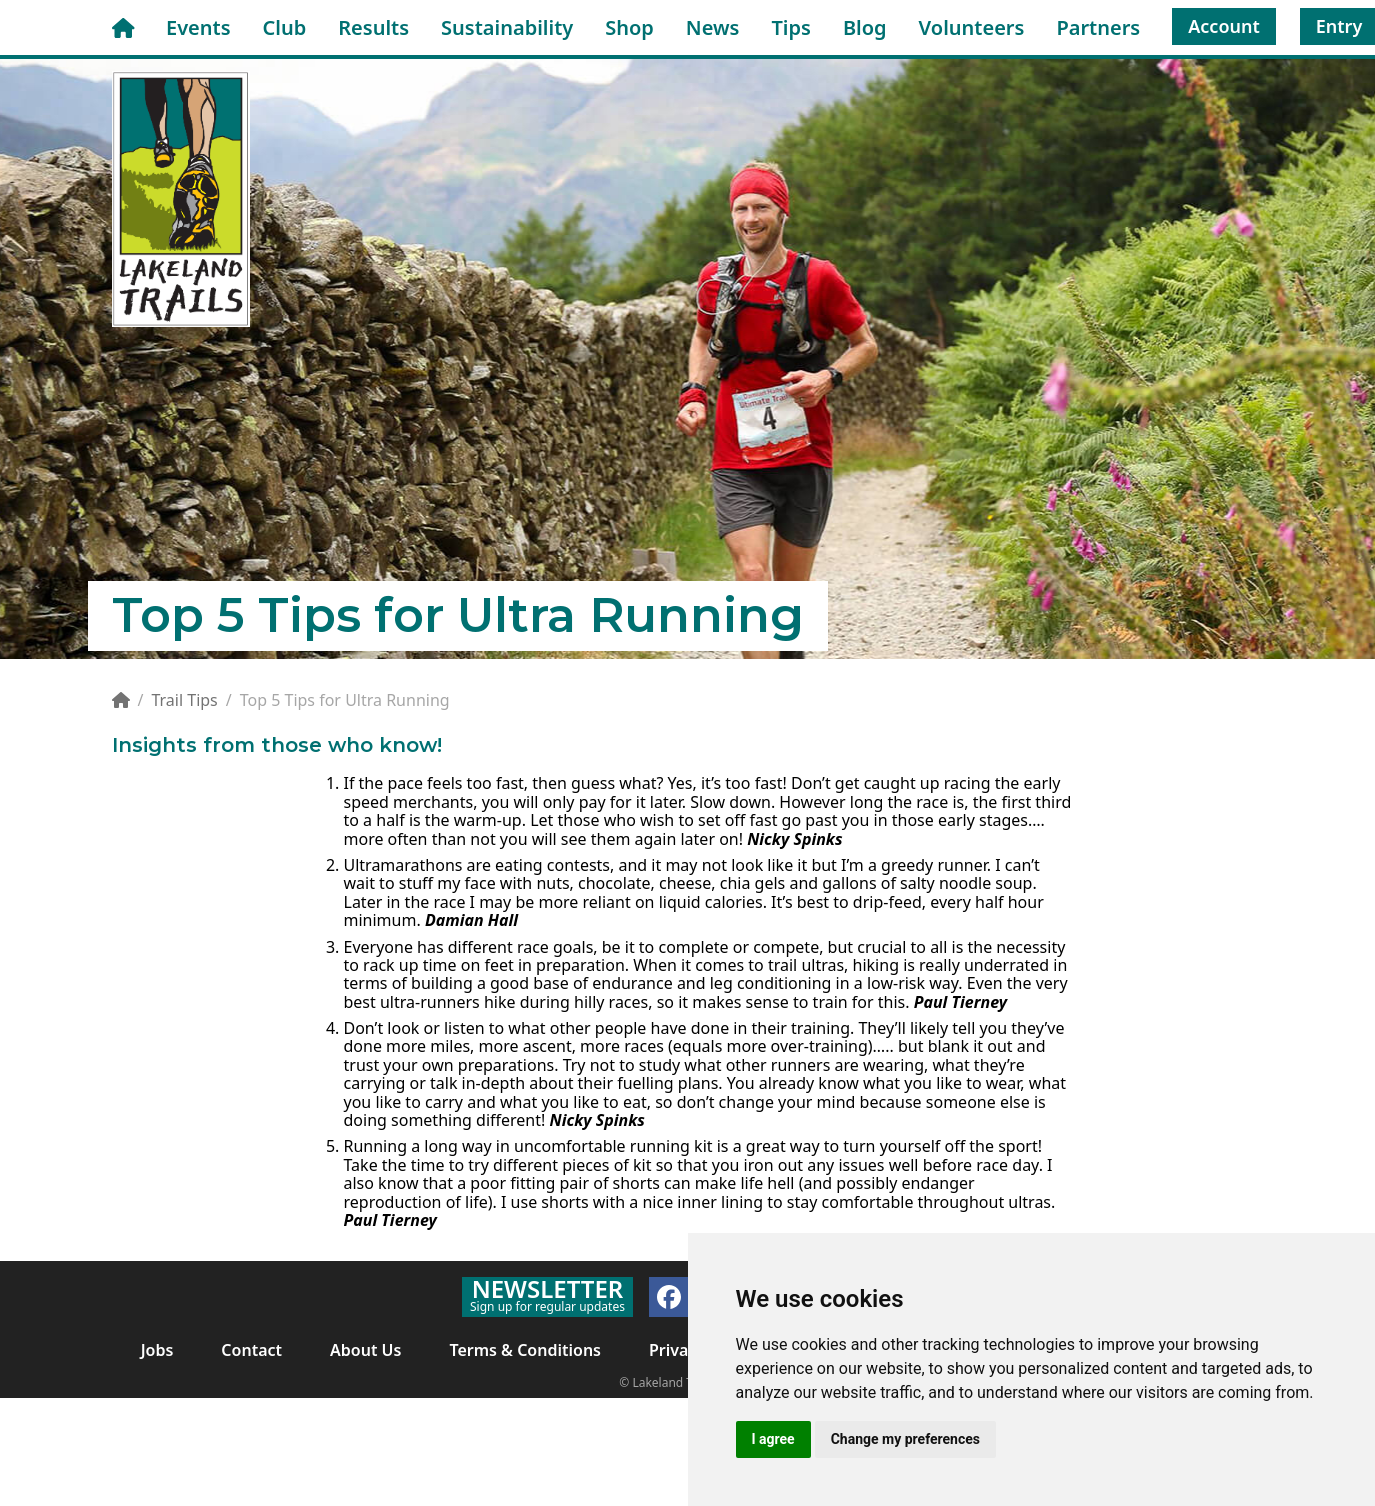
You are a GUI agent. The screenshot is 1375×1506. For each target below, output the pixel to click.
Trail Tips (184, 700)
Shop (629, 27)
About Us (365, 1350)
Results (373, 27)
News (713, 27)
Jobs (157, 1350)
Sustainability (507, 27)
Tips (790, 27)
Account (1224, 26)
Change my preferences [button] (905, 1439)
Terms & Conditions (525, 1350)
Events (198, 27)
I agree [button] (773, 1439)
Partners (1098, 27)
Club (285, 27)
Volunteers (972, 27)
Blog (865, 27)
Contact (251, 1350)
